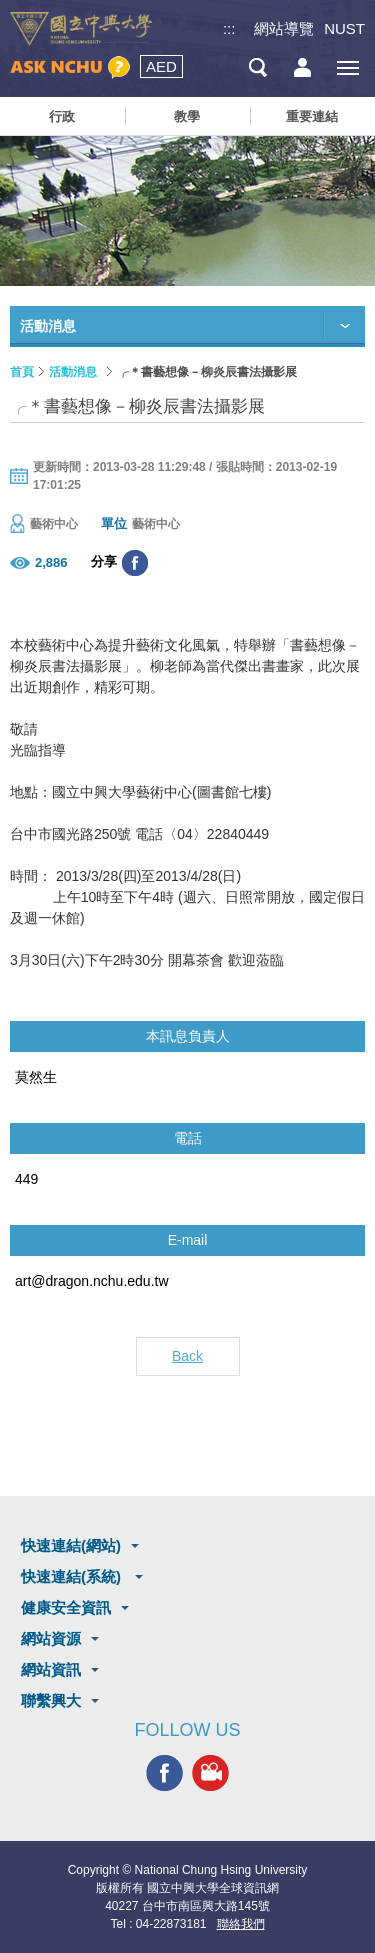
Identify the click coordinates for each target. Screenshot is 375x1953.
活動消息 (73, 372)
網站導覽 (284, 28)
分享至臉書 (135, 563)
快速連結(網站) (71, 1545)
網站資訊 (51, 1669)
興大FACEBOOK (164, 1772)
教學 (187, 116)
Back (187, 1356)
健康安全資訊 (66, 1607)
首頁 (22, 372)
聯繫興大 (51, 1700)
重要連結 (312, 116)
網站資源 (51, 1638)
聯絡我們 (241, 1924)
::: (229, 28)
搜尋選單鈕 (257, 67)
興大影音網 (210, 1772)
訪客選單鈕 (302, 67)
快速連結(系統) (73, 1576)
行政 (62, 116)
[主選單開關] (347, 67)
